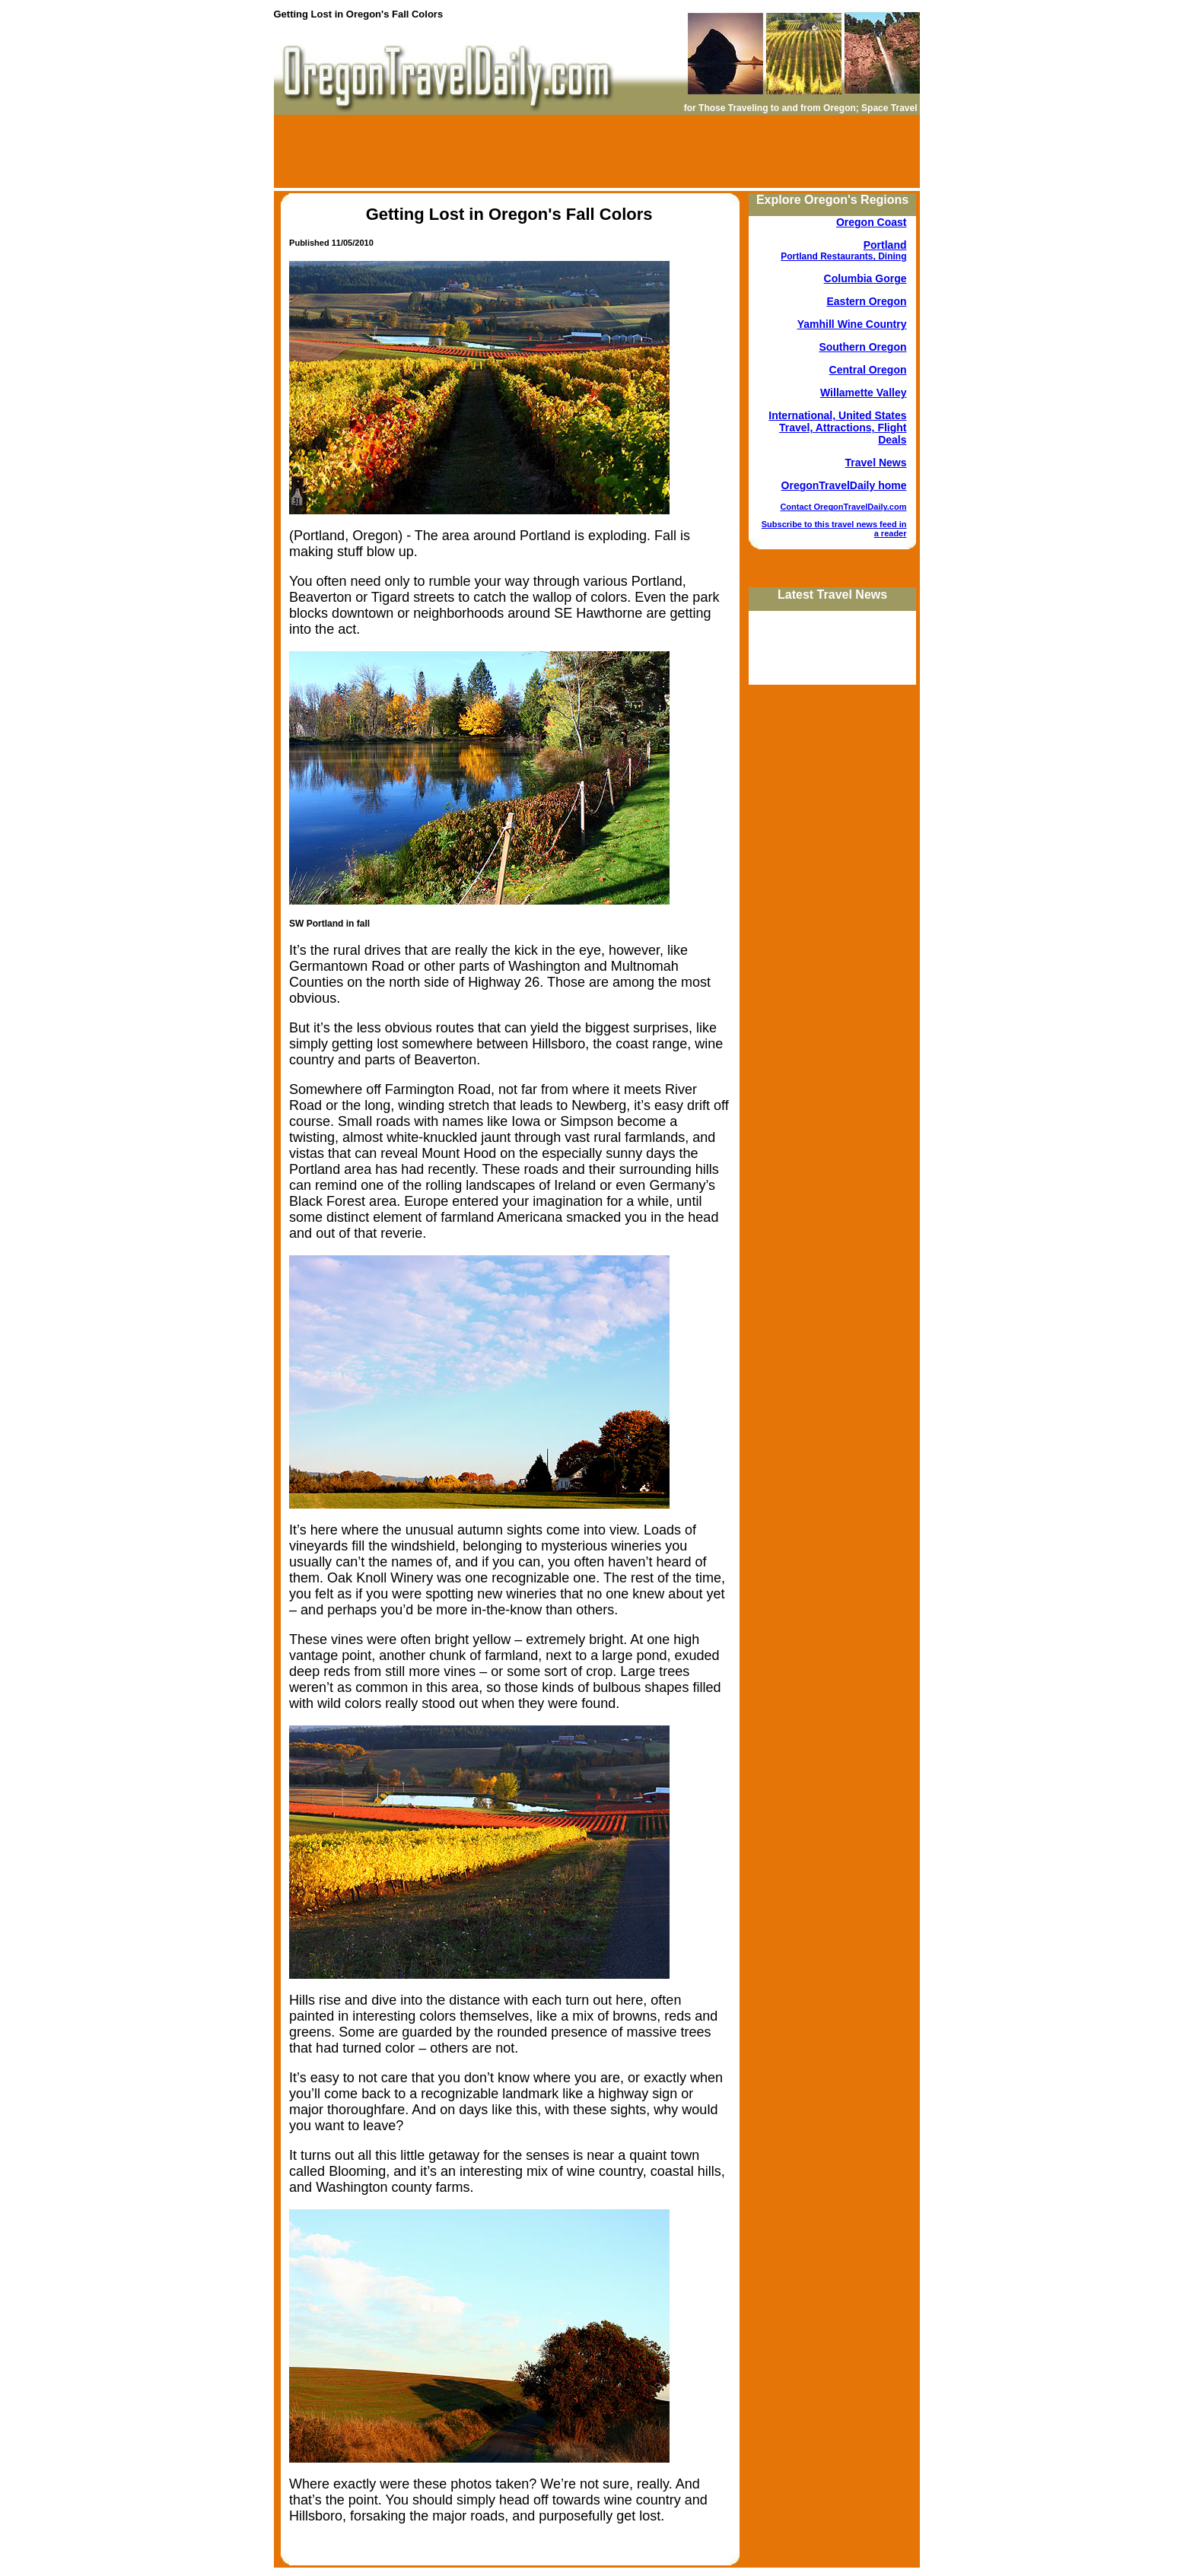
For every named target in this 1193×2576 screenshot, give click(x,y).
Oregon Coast (871, 222)
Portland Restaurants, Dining (843, 256)
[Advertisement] (596, 151)
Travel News (876, 462)
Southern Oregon (862, 347)
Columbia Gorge (865, 278)
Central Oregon (868, 370)
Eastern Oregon (866, 301)
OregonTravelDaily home (844, 485)
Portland (885, 245)
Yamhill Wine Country (852, 324)
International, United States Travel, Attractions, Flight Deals (837, 427)
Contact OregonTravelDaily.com (843, 506)
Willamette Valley (863, 392)
